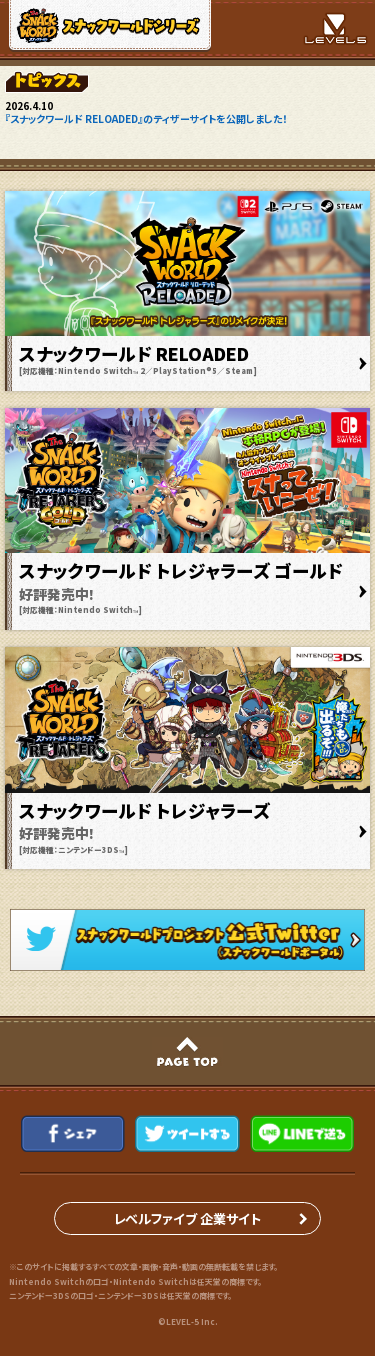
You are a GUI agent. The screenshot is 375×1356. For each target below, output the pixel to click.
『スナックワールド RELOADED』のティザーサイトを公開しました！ (146, 118)
